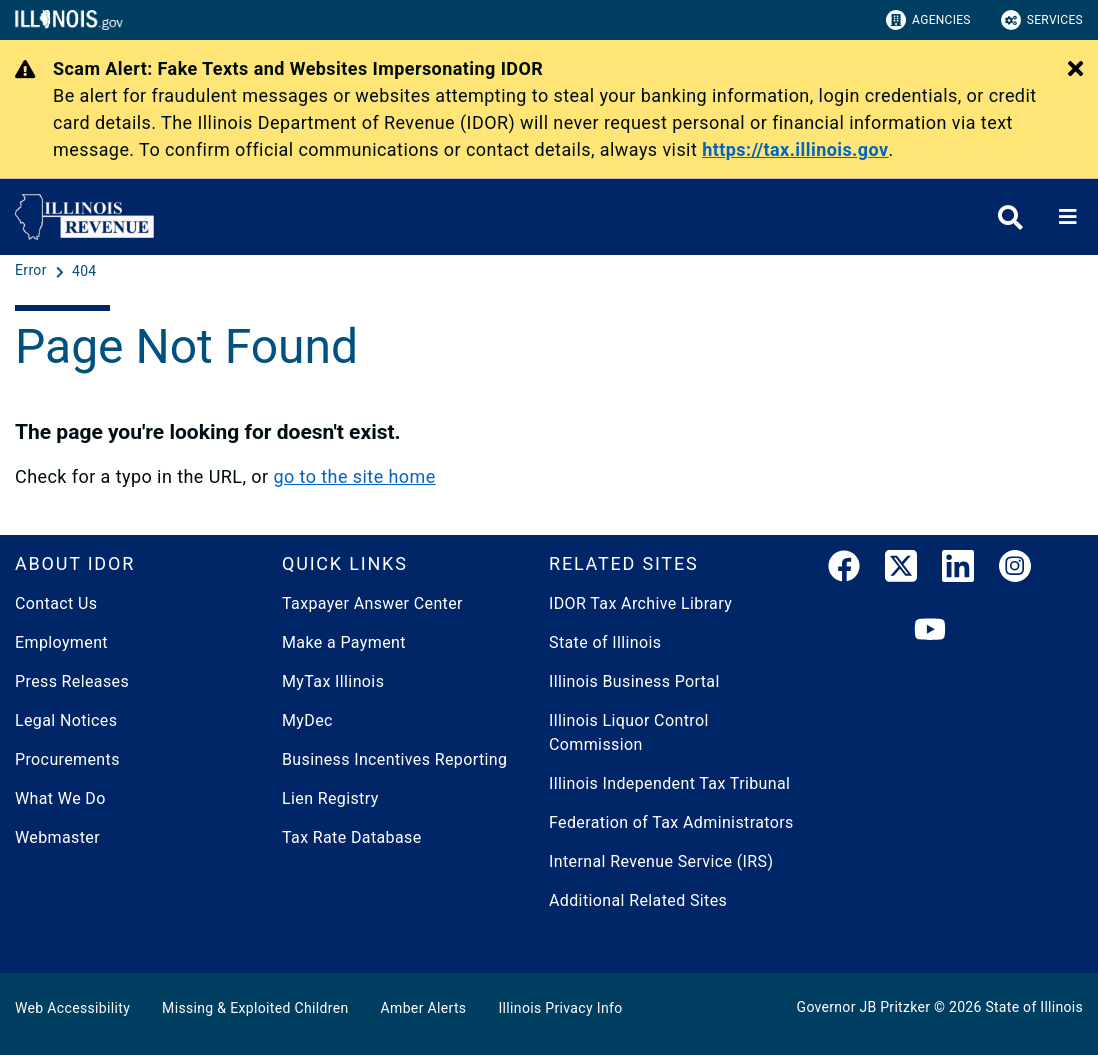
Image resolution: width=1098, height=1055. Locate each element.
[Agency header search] (1010, 217)
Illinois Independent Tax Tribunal (669, 783)
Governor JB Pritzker (864, 1007)
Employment (61, 642)
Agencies (928, 20)
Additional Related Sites (638, 900)
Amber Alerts (424, 1008)
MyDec (307, 720)
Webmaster (57, 837)
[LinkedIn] (958, 570)
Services (1042, 20)
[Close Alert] (1075, 70)
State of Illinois (605, 642)
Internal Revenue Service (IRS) (661, 861)
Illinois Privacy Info (560, 1008)
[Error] (33, 271)
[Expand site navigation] (1068, 217)
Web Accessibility (72, 1008)
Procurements (67, 759)
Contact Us (56, 603)
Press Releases (72, 681)
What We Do (60, 798)
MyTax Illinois (333, 681)
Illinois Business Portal (634, 681)
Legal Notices (66, 720)
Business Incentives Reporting (394, 759)
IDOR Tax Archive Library (640, 603)
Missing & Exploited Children (255, 1008)
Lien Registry (330, 798)
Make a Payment (344, 642)
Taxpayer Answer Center (372, 603)
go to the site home (354, 476)
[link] (844, 570)
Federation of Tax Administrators (671, 822)
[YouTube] (930, 630)
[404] (84, 271)
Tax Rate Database (352, 837)
